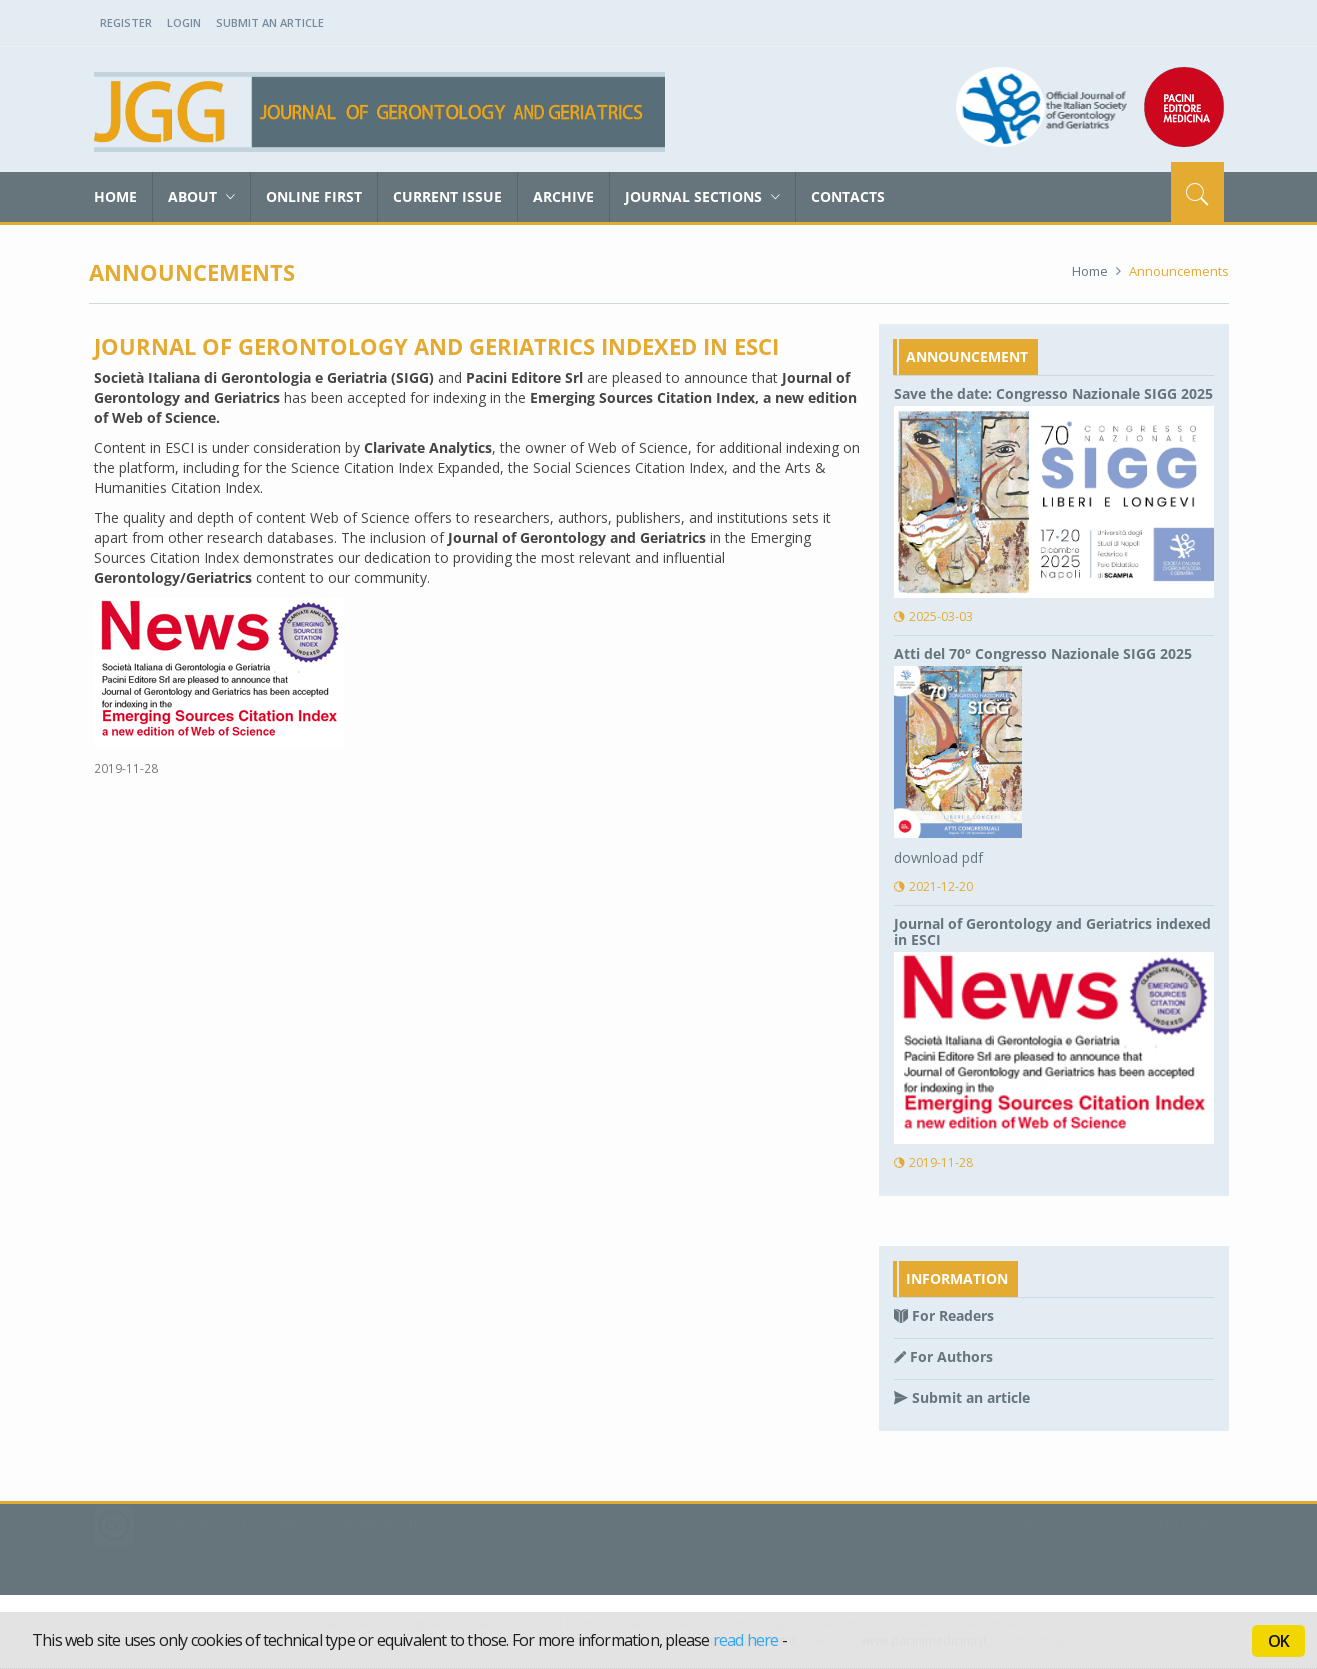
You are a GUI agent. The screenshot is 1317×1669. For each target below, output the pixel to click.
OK (1278, 1641)
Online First (314, 196)
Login (184, 22)
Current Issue (447, 196)
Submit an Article (270, 22)
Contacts (848, 196)
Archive (563, 196)
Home (115, 196)
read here (746, 1640)
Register (126, 22)
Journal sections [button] (702, 196)
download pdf (938, 857)
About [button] (201, 196)
